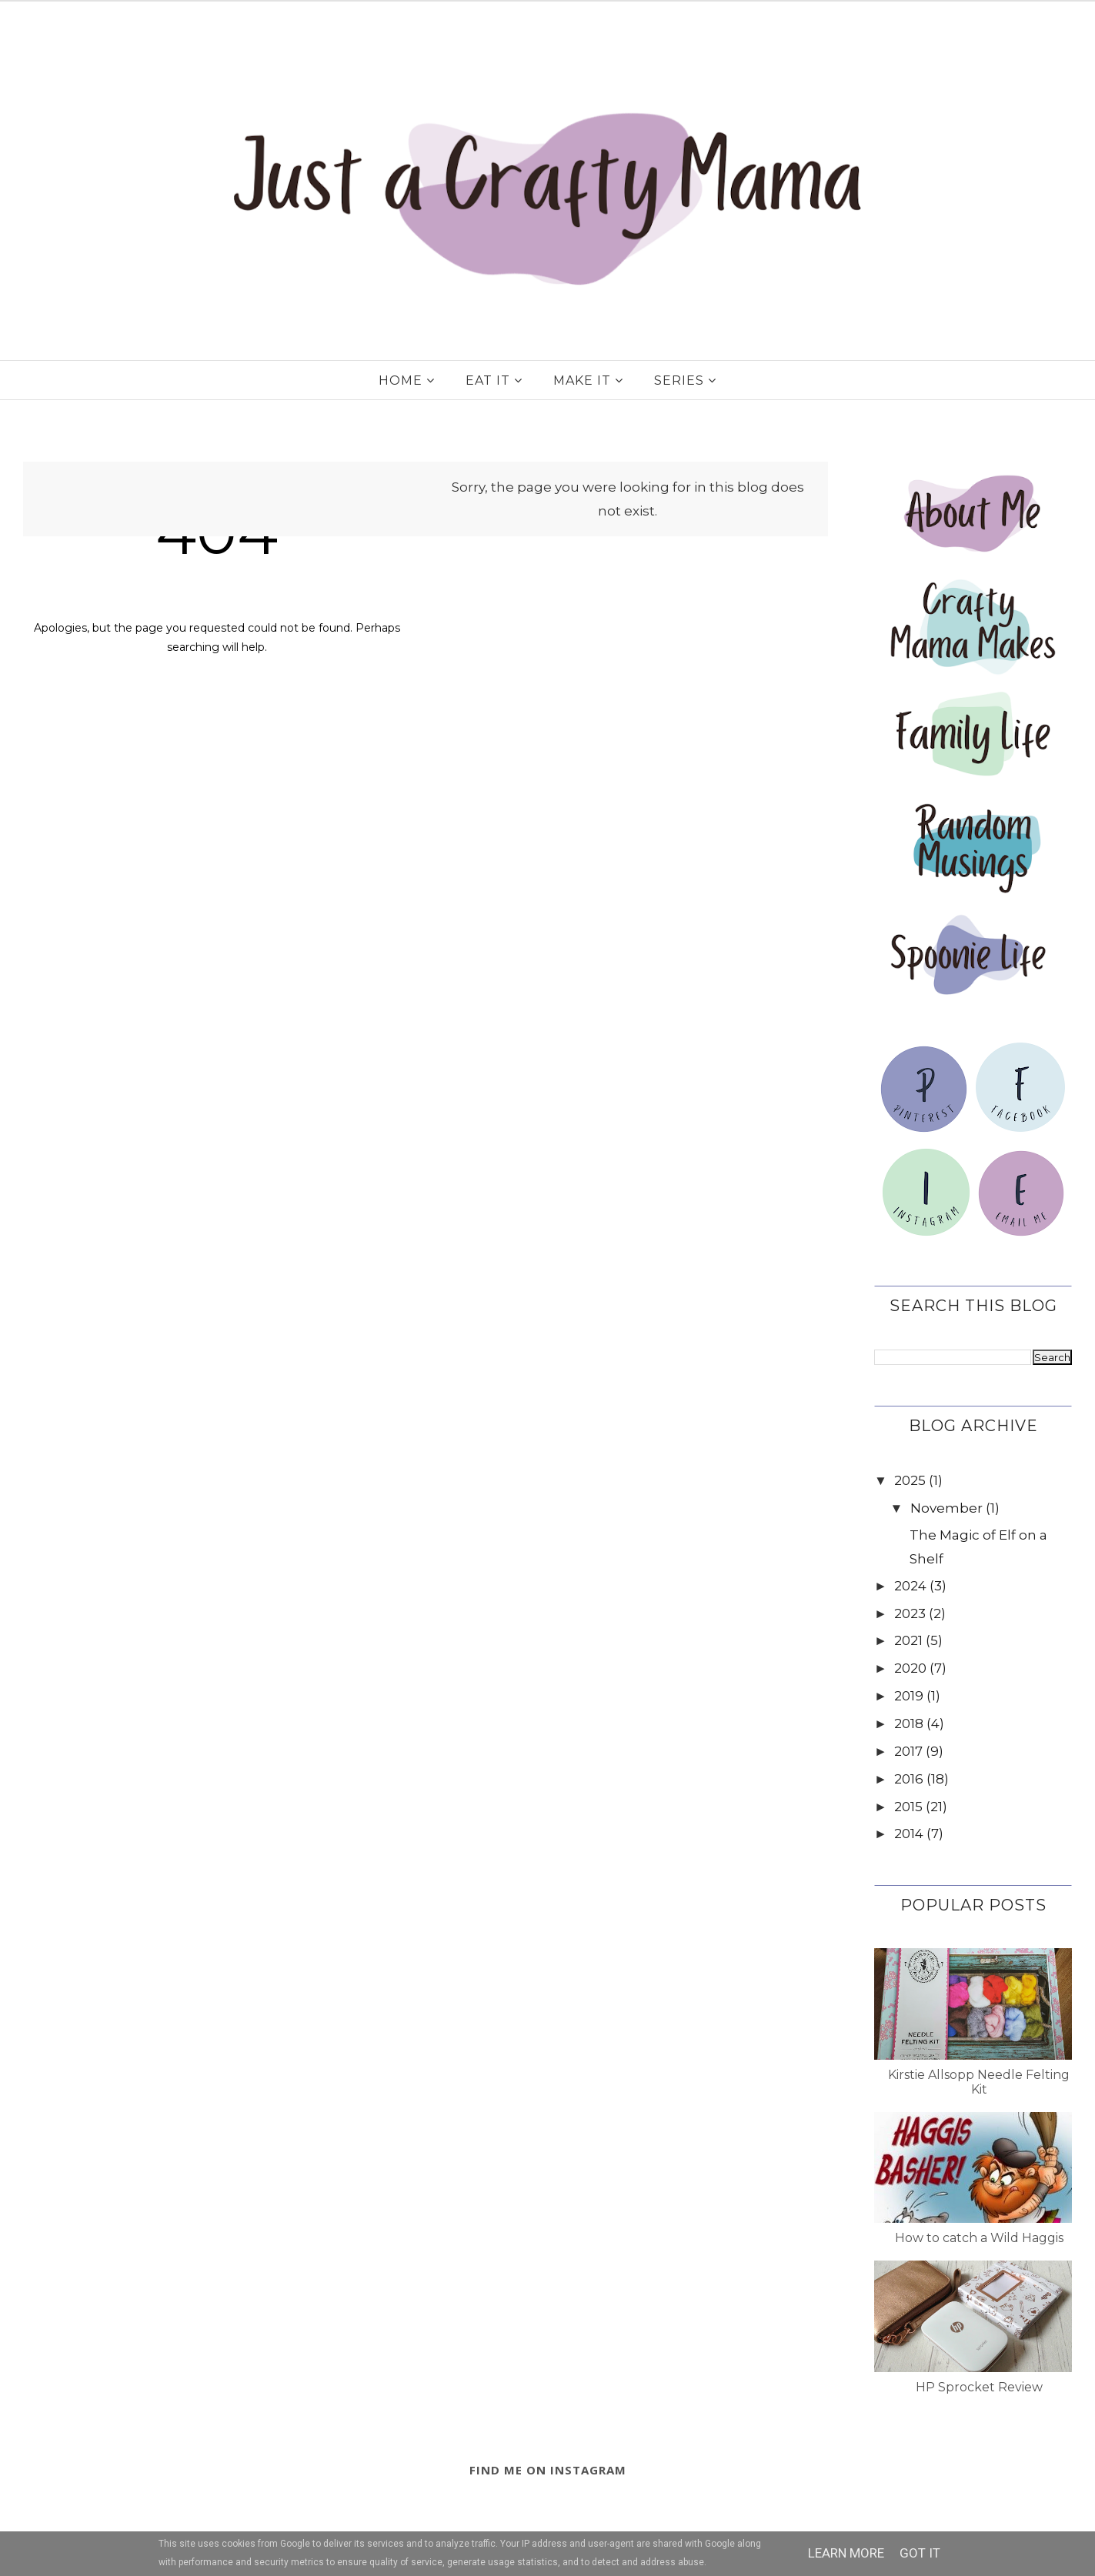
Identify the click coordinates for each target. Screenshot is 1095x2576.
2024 (910, 1585)
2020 (910, 1668)
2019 (908, 1695)
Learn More (846, 2553)
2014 (908, 1833)
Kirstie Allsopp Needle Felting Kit (979, 2082)
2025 (910, 1480)
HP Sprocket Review (979, 2387)
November (946, 1508)
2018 (908, 1723)
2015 (908, 1806)
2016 (908, 1779)
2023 (910, 1613)
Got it (920, 2553)
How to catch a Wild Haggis (979, 2238)
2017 (908, 1751)
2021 (908, 1640)
